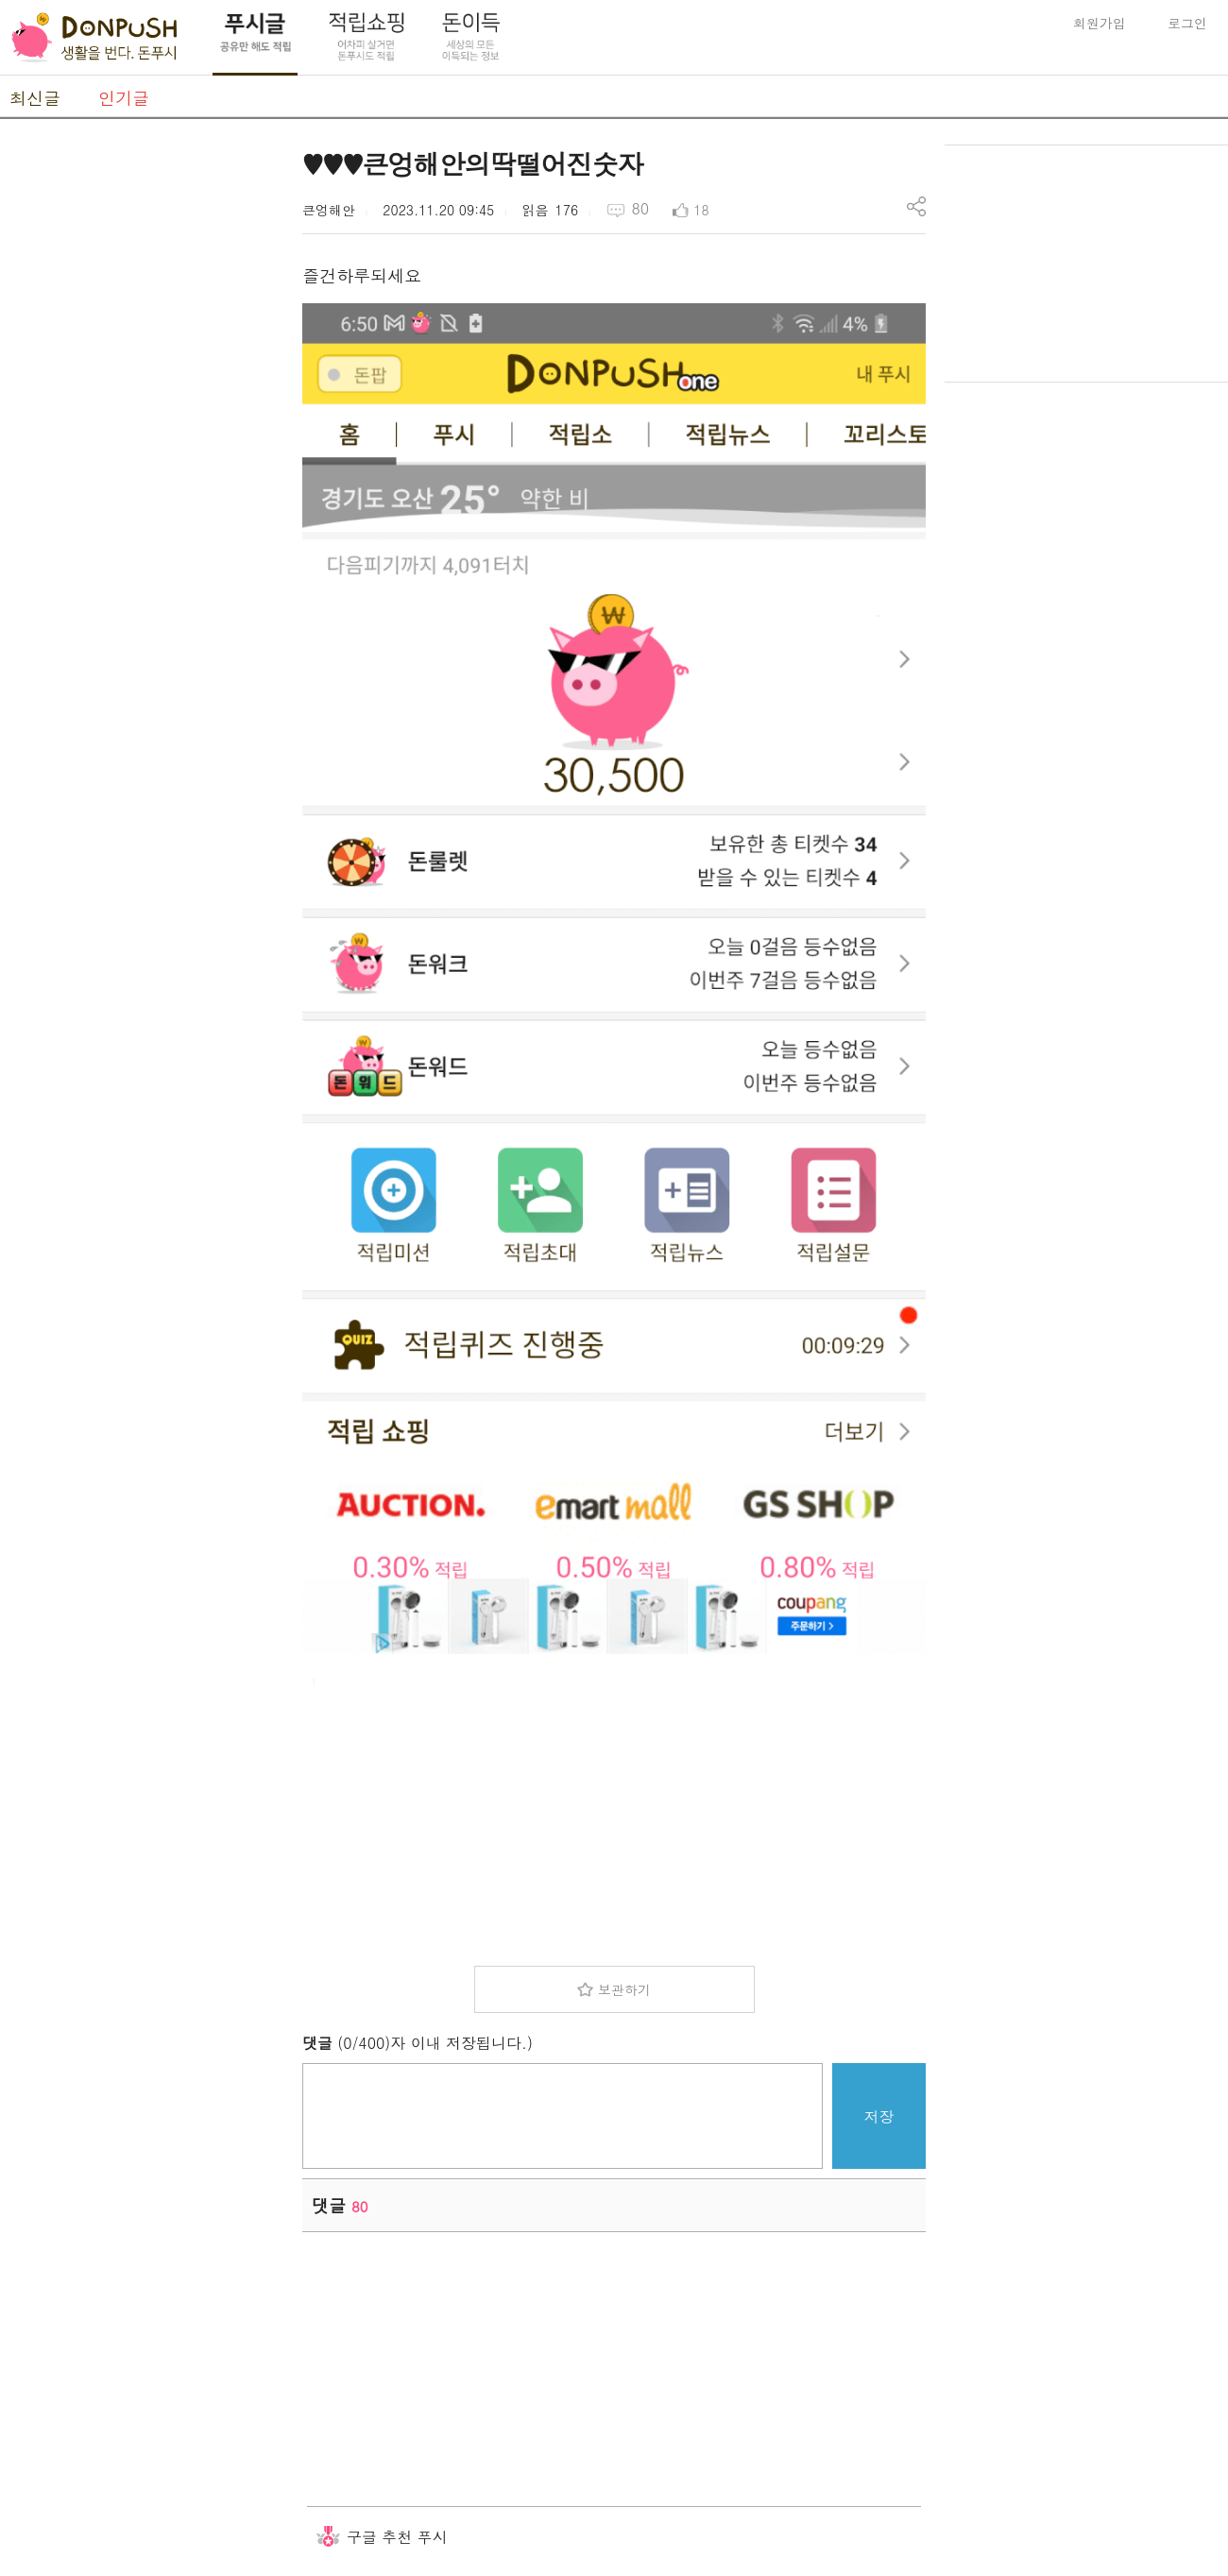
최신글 (34, 98)
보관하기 (624, 1989)
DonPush (94, 38)
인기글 (123, 98)
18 (700, 209)
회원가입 (1099, 22)
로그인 (1187, 22)
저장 (879, 2116)
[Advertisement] (141, 428)
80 (640, 208)
